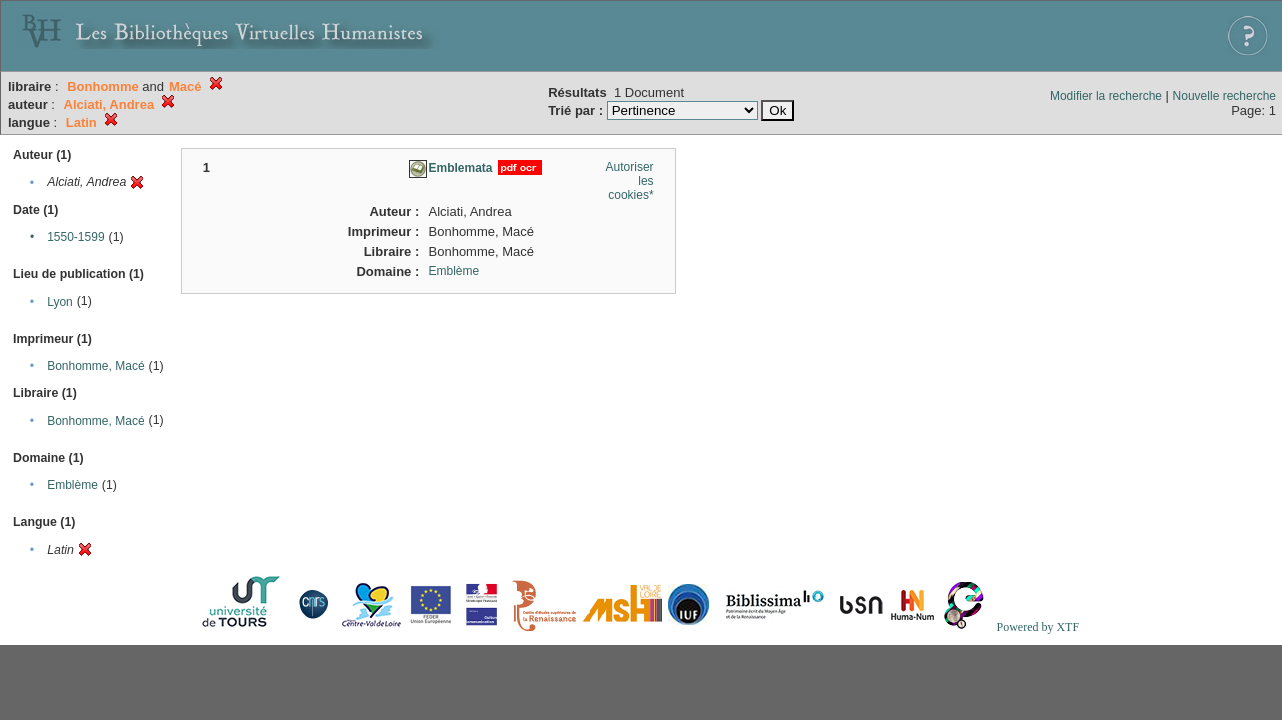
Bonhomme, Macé (95, 366)
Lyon (60, 302)
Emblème (72, 485)
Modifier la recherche (1106, 96)
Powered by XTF (1037, 627)
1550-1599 (75, 237)
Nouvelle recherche (1224, 96)
